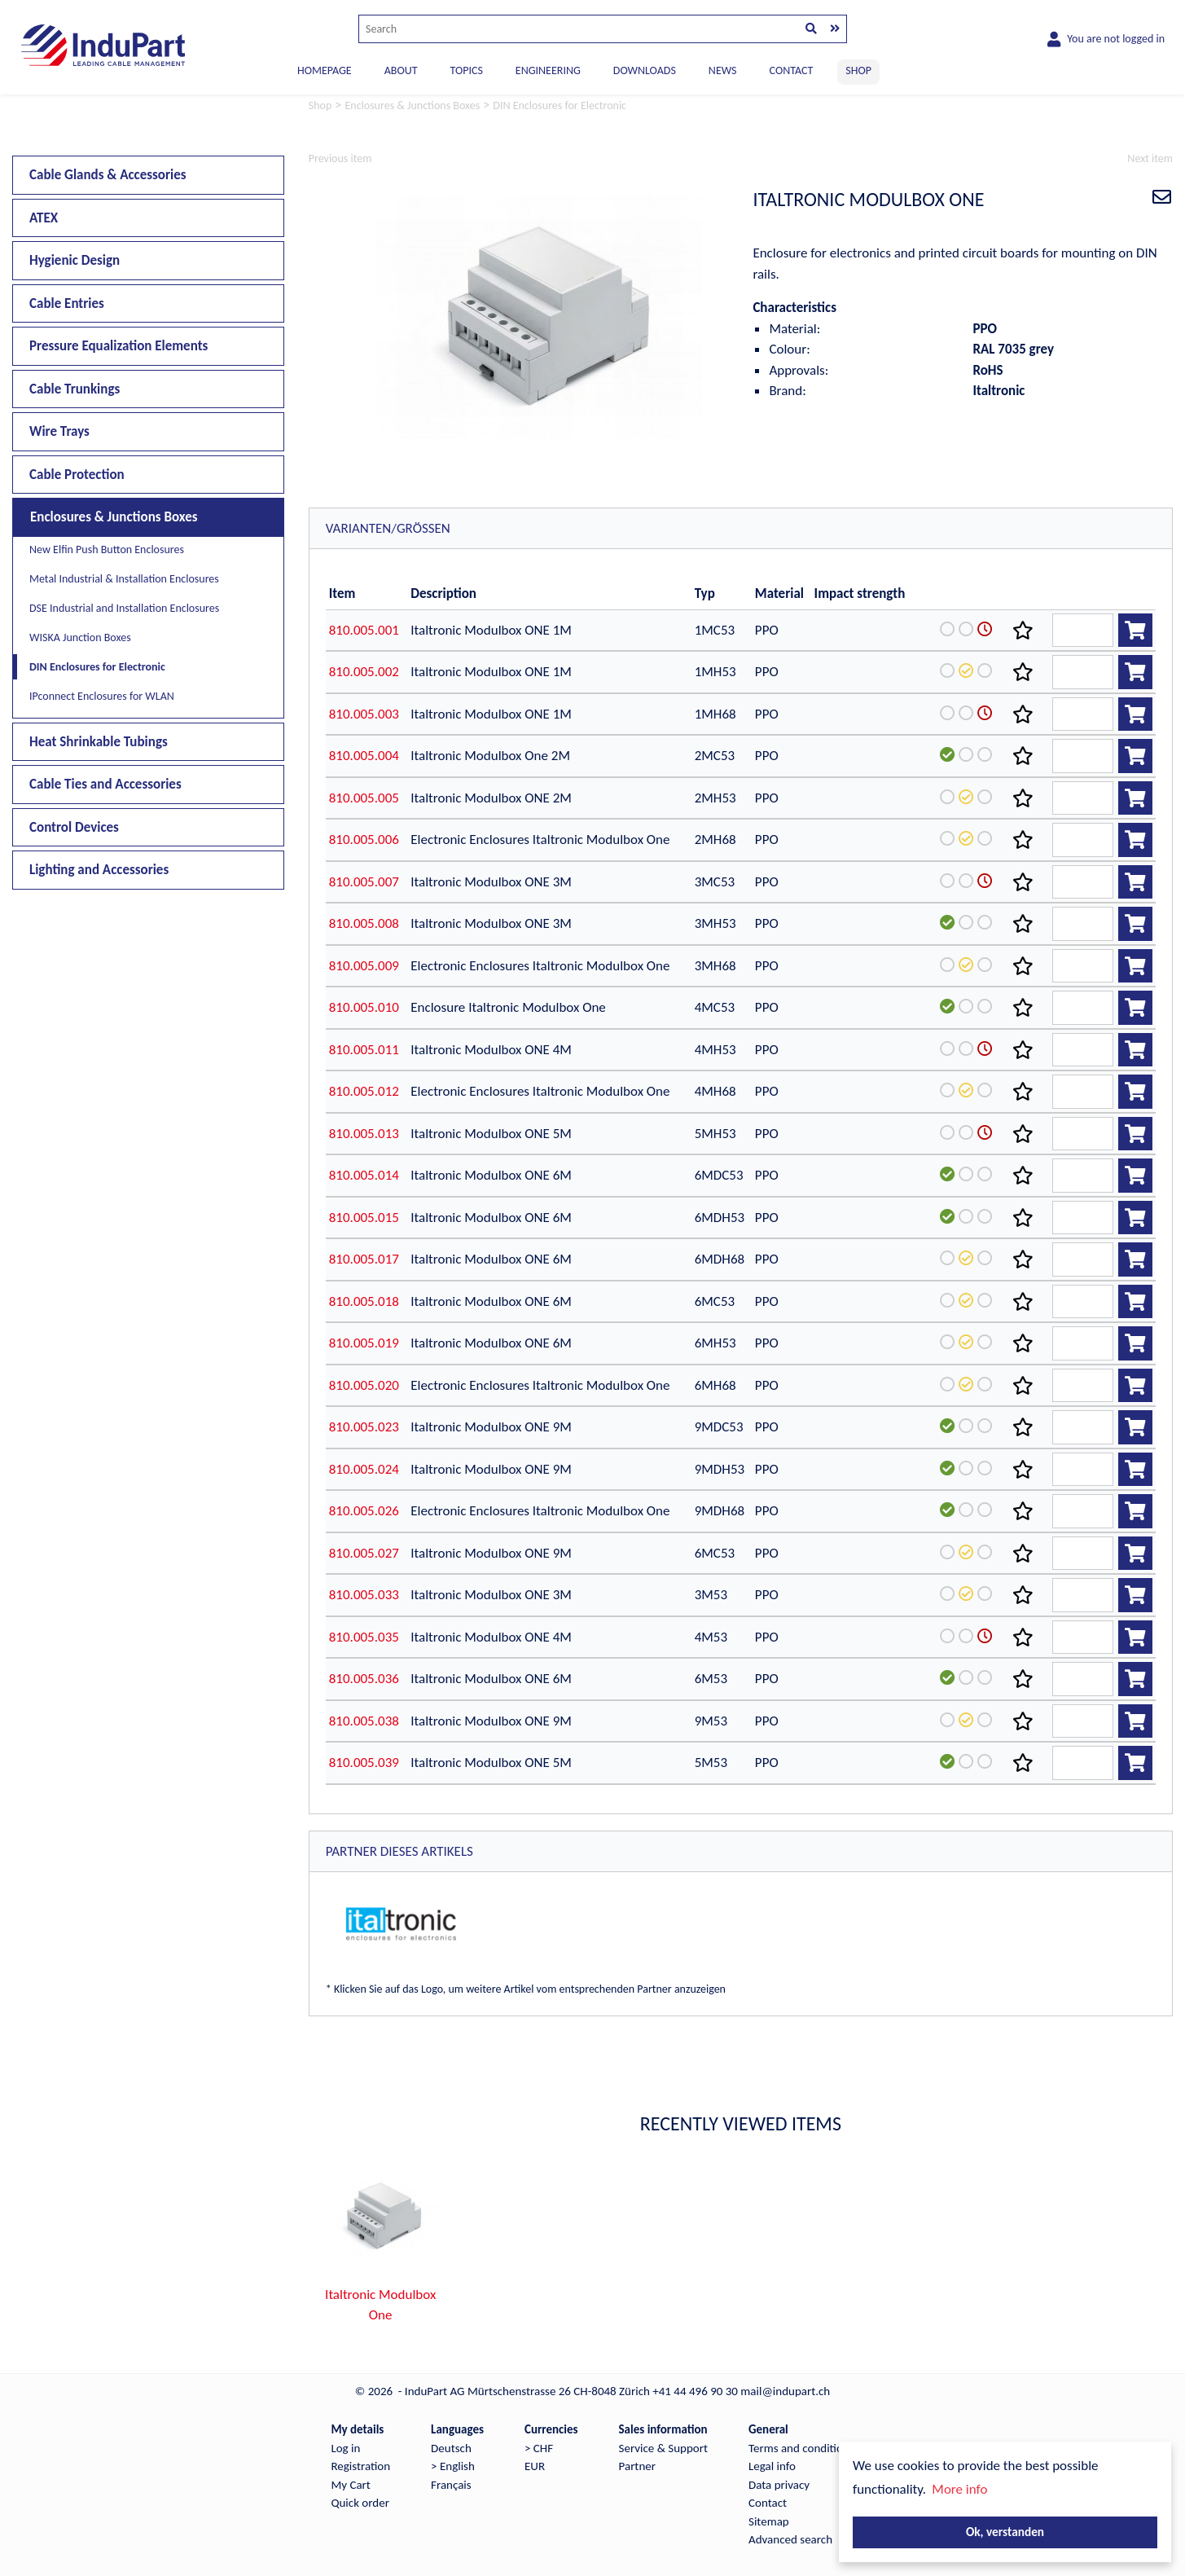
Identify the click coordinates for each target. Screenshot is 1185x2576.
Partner (637, 2466)
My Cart (350, 2484)
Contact (767, 2502)
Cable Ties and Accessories (105, 784)
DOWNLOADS (644, 70)
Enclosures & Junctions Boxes (114, 516)
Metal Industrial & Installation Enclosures (124, 579)
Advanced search (790, 2539)
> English (453, 2466)
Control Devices (74, 827)
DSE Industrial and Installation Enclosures (124, 608)
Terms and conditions (801, 2448)
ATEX (43, 217)
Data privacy (779, 2484)
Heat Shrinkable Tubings (98, 741)
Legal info (772, 2466)
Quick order (359, 2502)
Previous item (340, 158)
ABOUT (401, 70)
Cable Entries (66, 303)
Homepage (324, 70)
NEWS (723, 70)
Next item (1150, 158)
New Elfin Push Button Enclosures (106, 549)
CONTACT (792, 70)
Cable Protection (77, 474)
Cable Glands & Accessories (108, 174)
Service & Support (663, 2448)
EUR (534, 2466)
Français (451, 2484)
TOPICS (466, 70)
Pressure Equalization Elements (118, 345)
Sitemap (768, 2521)
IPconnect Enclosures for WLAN (101, 696)
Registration (360, 2466)
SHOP (858, 70)
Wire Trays (59, 431)
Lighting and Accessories (99, 869)
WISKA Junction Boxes (80, 637)
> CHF (538, 2448)
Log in (345, 2448)
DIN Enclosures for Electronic (97, 667)
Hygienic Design (74, 260)
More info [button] (959, 2489)
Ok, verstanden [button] (1005, 2531)
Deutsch (451, 2448)
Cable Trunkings (74, 389)
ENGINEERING (548, 70)
